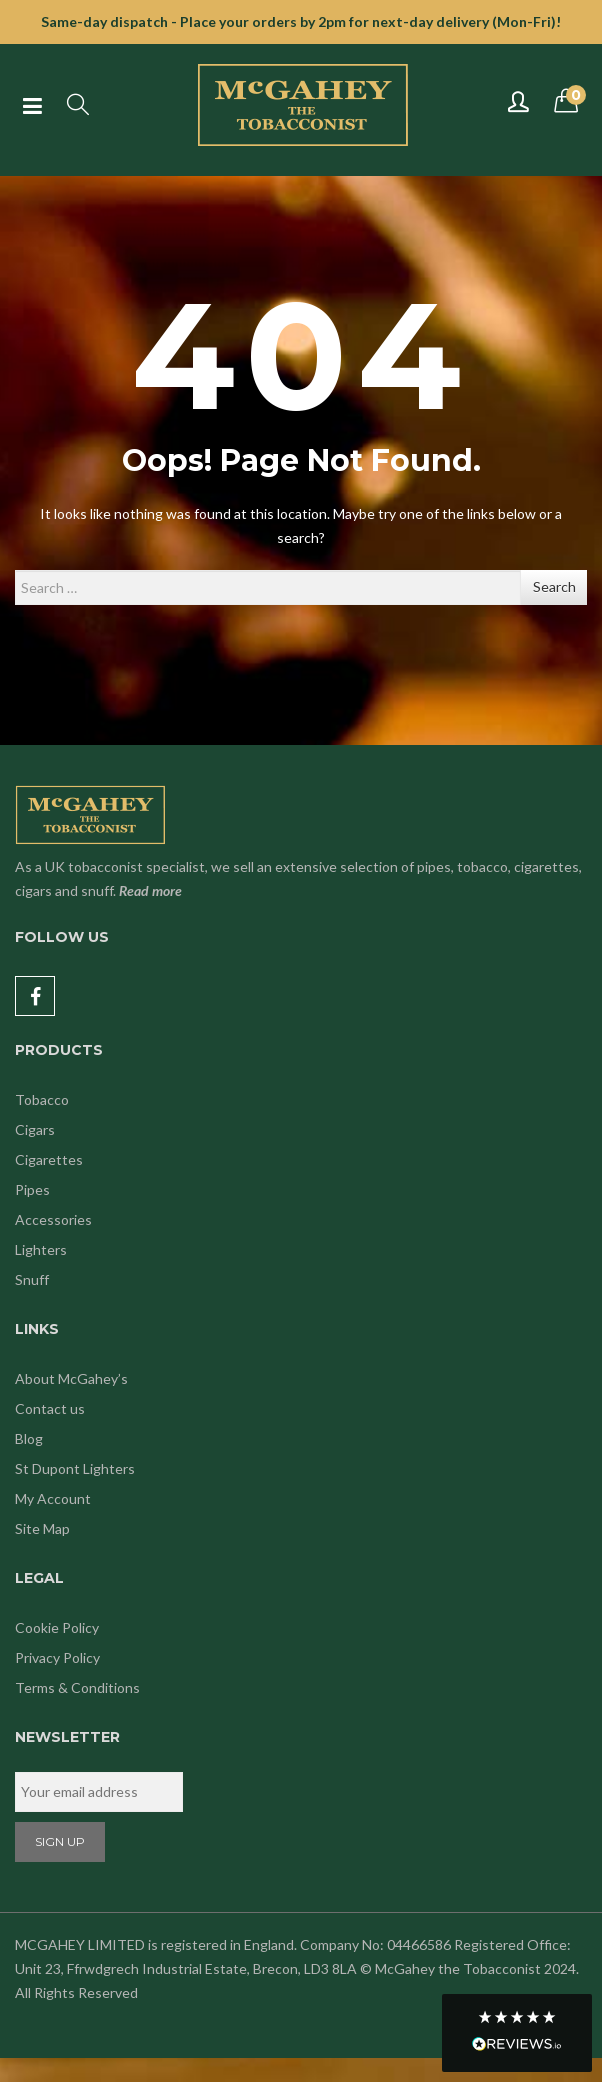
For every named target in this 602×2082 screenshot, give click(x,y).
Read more (150, 890)
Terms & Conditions (77, 1687)
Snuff (32, 1279)
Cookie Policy (57, 1627)
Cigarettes (49, 1159)
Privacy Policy (57, 1657)
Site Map (42, 1528)
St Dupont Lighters (75, 1468)
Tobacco (42, 1099)
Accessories (53, 1219)
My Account (53, 1498)
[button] (517, 2033)
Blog (29, 1438)
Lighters (41, 1249)
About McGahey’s (71, 1378)
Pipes (32, 1189)
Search (554, 586)
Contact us (50, 1408)
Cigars (35, 1129)
